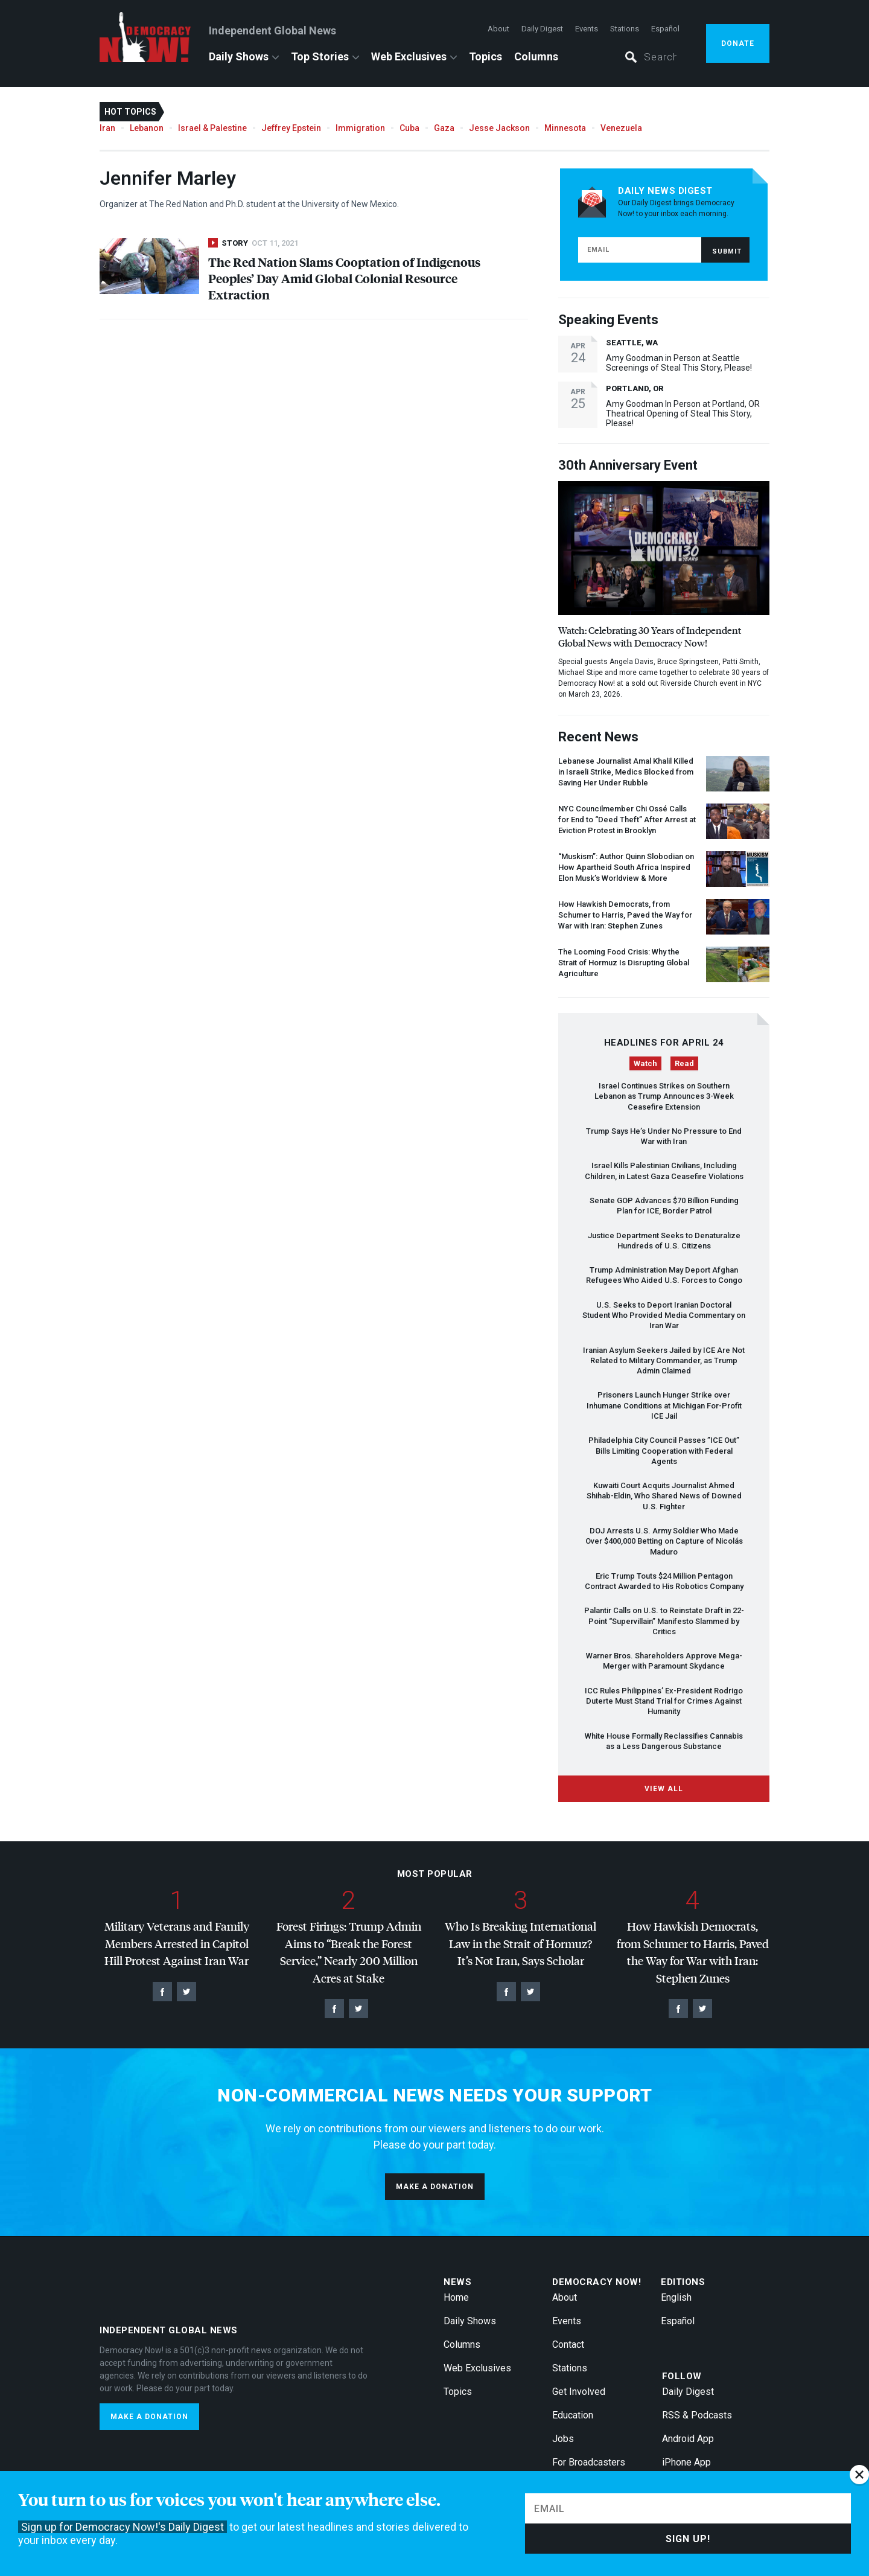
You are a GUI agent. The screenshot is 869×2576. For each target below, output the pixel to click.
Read (684, 1063)
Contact (568, 2344)
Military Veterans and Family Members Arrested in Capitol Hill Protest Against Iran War (176, 1943)
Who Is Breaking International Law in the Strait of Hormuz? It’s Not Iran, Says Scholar (520, 1943)
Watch (645, 1063)
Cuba (409, 128)
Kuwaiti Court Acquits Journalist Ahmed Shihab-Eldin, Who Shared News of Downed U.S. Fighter (664, 1496)
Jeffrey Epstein (291, 128)
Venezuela (621, 128)
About (498, 28)
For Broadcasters (588, 2462)
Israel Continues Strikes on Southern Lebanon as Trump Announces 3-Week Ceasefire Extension (664, 1096)
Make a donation (435, 2186)
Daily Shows (239, 56)
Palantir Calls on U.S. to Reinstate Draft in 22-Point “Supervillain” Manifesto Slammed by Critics (664, 1621)
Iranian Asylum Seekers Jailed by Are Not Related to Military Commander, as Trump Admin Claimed (664, 1361)
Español (665, 28)
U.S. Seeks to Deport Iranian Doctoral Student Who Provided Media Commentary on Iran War (663, 1315)
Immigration (360, 128)
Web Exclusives (409, 56)
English (676, 2297)
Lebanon (147, 128)
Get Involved (578, 2391)
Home (456, 2297)
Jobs (563, 2438)
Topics (485, 56)
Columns (536, 56)
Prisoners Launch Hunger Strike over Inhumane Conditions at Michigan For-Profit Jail (664, 1405)
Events (586, 28)
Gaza (444, 128)
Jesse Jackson (499, 128)
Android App (688, 2438)
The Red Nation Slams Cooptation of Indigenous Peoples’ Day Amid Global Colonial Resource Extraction (344, 278)
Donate (737, 43)
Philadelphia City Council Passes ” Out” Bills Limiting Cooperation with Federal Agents (663, 1451)
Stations (624, 28)
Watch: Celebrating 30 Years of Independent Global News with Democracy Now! (649, 636)
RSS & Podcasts (697, 2415)
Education (572, 2415)
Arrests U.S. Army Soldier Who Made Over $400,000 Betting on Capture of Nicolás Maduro (664, 1541)
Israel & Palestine (212, 128)
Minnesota (565, 128)
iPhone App (686, 2462)
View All (664, 1789)
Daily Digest (542, 28)
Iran (107, 128)
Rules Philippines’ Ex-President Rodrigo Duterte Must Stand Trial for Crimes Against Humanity (664, 1701)
